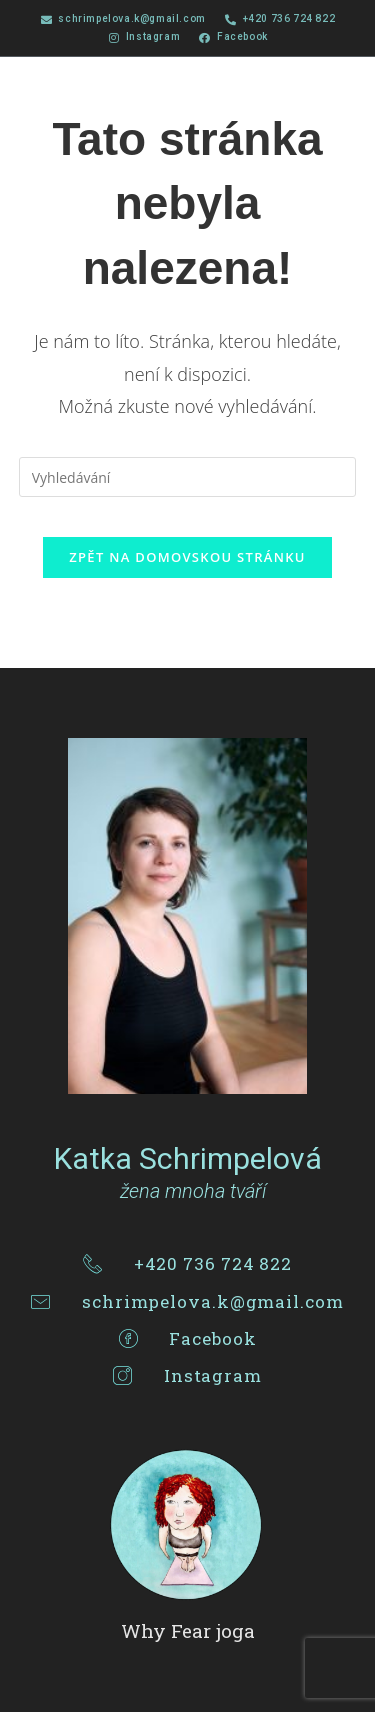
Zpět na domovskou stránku (187, 557)
